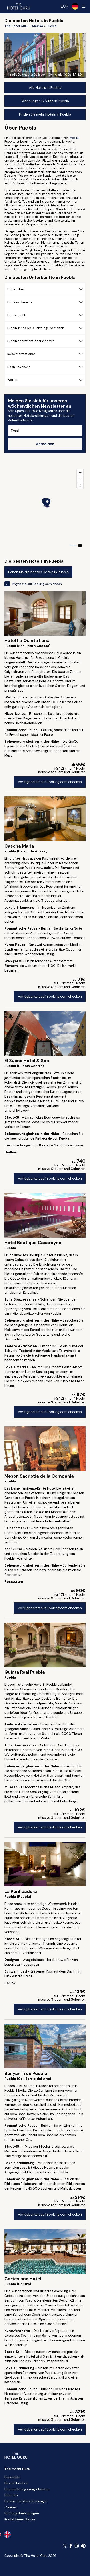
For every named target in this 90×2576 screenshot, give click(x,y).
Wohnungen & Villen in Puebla (45, 101)
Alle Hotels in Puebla (45, 87)
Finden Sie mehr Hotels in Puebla (45, 114)
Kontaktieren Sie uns (20, 2519)
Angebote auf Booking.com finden (33, 583)
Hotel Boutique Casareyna (32, 1243)
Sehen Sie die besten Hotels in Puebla (38, 572)
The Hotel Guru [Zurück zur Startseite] (17, 2469)
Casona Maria (19, 846)
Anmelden (45, 443)
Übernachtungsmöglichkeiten (26, 2489)
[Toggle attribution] (80, 545)
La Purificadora (20, 1891)
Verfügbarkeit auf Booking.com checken (50, 781)
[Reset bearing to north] (80, 485)
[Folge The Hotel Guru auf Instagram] (76, 2546)
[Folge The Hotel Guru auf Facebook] (71, 2546)
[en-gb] (7, 2534)
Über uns (11, 2495)
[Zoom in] (80, 472)
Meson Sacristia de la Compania (39, 1476)
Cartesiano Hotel (22, 2279)
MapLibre (73, 545)
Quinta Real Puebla (24, 1672)
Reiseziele (12, 2477)
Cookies (10, 2507)
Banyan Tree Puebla (25, 2073)
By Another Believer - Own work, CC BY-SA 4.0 (50, 75)
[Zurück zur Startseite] (18, 6)
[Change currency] (64, 6)
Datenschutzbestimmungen (26, 2501)
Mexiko (75, 138)
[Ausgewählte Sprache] (75, 6)
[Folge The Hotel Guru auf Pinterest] (83, 2546)
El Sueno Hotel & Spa (26, 1060)
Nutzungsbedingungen (21, 2513)
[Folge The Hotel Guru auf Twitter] (65, 2546)
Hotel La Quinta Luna (27, 640)
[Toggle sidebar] (84, 6)
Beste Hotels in (16, 2483)
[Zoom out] (80, 479)
